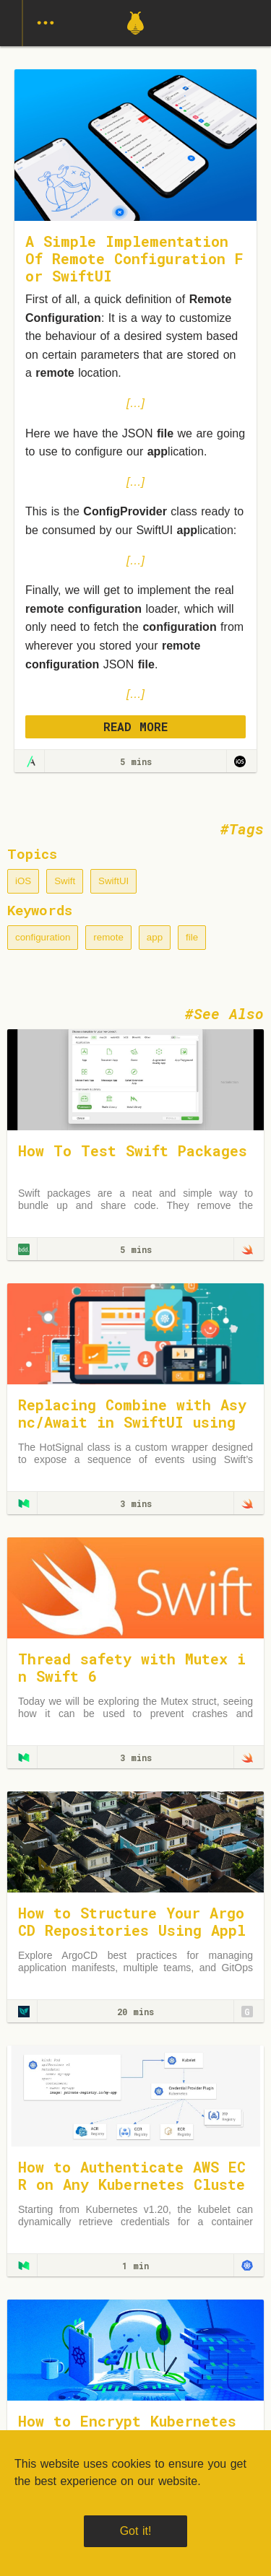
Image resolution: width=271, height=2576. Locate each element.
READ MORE (135, 726)
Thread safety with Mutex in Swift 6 (132, 1667)
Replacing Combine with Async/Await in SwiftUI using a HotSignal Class (132, 1422)
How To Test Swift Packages (132, 1150)
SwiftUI (113, 881)
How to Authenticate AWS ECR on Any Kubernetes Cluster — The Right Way (132, 2184)
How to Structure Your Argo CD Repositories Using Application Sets (132, 1930)
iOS (23, 881)
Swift (64, 881)
